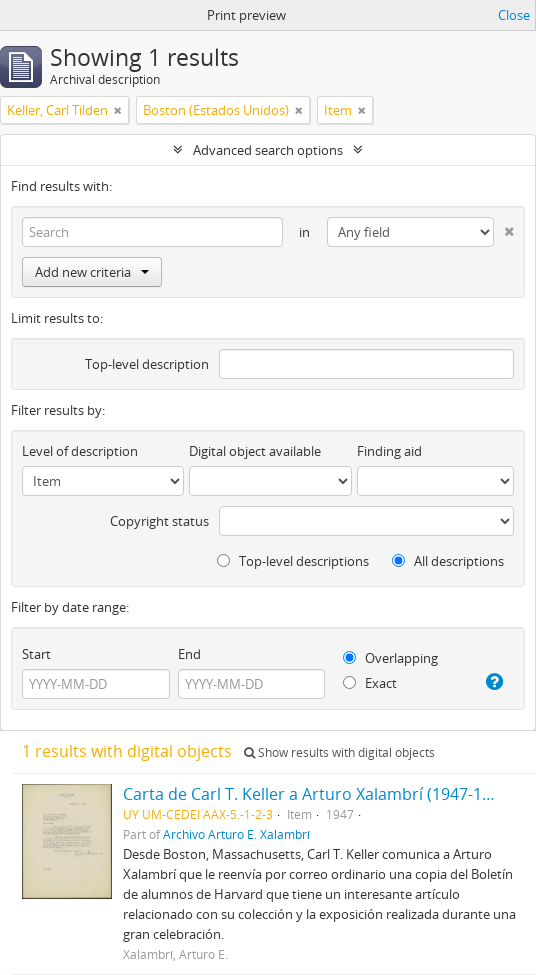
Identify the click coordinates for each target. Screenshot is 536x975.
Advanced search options (268, 150)
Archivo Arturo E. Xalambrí (236, 834)
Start (36, 654)
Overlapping (390, 658)
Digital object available (255, 451)
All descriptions (448, 561)
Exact (370, 683)
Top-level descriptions (293, 561)
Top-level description (147, 364)
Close (514, 15)
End (189, 654)
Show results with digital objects (339, 752)
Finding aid (389, 451)
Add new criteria (92, 272)
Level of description (80, 451)
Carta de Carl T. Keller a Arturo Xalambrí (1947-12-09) (321, 794)
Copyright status (159, 521)
